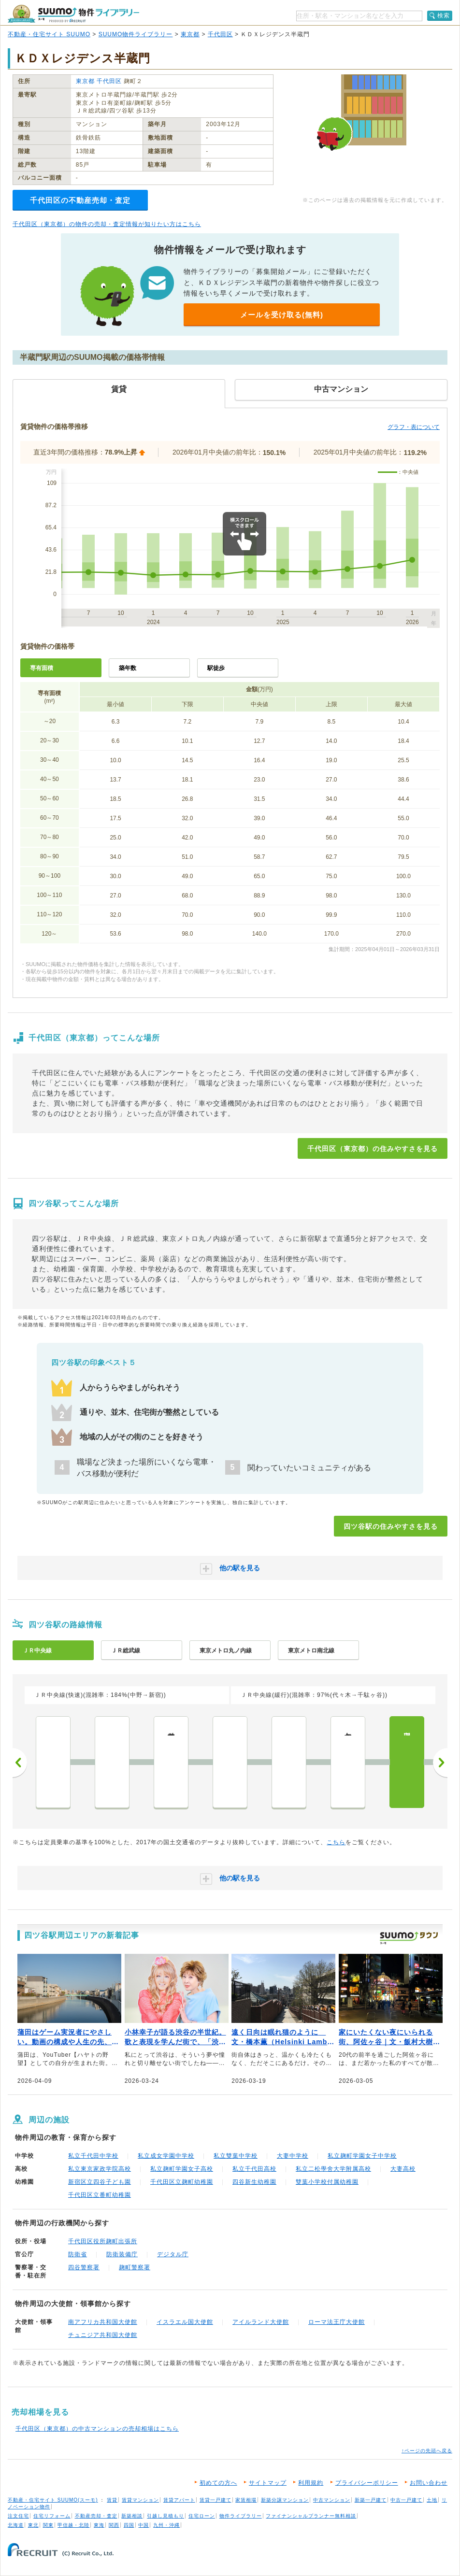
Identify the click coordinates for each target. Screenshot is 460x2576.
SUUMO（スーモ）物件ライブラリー (73, 14)
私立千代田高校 (254, 2168)
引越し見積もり (165, 2516)
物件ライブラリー (240, 2516)
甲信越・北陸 (73, 2525)
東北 (33, 2525)
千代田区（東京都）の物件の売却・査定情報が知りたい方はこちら (107, 224)
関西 (114, 2525)
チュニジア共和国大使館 (102, 2335)
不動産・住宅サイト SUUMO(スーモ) (53, 2500)
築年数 (127, 668)
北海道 (16, 2525)
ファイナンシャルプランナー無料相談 (311, 2516)
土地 (432, 2500)
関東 (48, 2525)
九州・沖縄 (166, 2525)
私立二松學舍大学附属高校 (333, 2168)
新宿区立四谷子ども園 (99, 2181)
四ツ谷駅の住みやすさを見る (391, 1526)
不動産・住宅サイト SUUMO (49, 34)
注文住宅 (18, 2516)
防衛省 (77, 2254)
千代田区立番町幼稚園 (99, 2195)
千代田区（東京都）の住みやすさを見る (372, 1149)
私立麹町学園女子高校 (181, 2168)
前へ (20, 1763)
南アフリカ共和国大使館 (102, 2322)
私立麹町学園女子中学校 (362, 2155)
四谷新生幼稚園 (254, 2181)
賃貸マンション (140, 2500)
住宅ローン (201, 2516)
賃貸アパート (179, 2500)
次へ (440, 1763)
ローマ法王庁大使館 (336, 2322)
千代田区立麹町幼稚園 (181, 2181)
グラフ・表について (414, 427)
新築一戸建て (371, 2500)
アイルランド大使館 (260, 2322)
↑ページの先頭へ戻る (427, 2450)
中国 (143, 2525)
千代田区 (220, 34)
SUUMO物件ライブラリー (136, 34)
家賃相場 (246, 2500)
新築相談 (132, 2516)
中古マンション (331, 2500)
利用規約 (310, 2482)
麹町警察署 (134, 2267)
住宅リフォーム (52, 2516)
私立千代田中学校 (93, 2155)
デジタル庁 (172, 2254)
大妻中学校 (292, 2155)
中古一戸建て (406, 2500)
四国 (129, 2525)
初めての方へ (218, 2482)
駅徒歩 (216, 668)
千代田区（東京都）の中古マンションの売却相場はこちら (97, 2428)
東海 (99, 2525)
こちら (336, 1842)
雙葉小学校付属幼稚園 (327, 2181)
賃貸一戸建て (215, 2500)
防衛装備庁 (122, 2254)
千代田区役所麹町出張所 (102, 2241)
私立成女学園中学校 (166, 2155)
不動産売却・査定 (96, 2516)
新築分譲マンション (285, 2500)
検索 (443, 15)
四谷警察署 (84, 2267)
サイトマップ (268, 2482)
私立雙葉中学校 (236, 2155)
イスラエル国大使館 (185, 2322)
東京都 (190, 34)
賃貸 (112, 2500)
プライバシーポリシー (366, 2482)
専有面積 (41, 668)
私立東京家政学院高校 (99, 2168)
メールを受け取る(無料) (281, 315)
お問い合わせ (428, 2482)
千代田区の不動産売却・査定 (80, 200)
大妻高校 (403, 2168)
